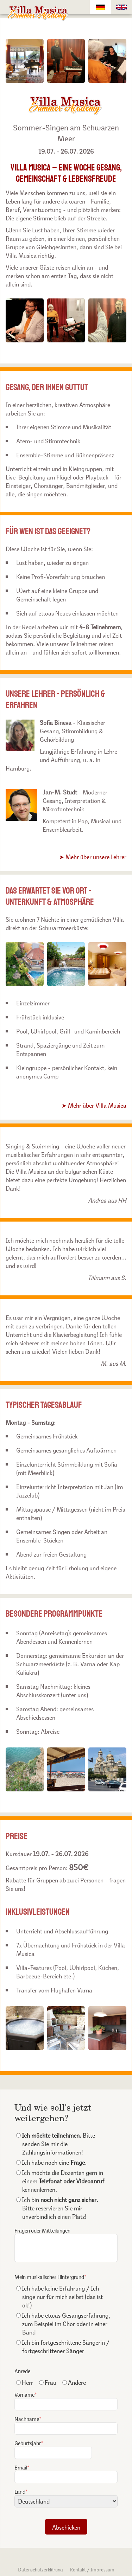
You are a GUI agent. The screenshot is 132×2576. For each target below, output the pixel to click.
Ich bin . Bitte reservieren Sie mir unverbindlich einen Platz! (57, 2207)
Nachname (66, 2425)
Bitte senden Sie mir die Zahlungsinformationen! (55, 2143)
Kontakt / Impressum (92, 2569)
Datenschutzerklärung (40, 2569)
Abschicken (66, 2527)
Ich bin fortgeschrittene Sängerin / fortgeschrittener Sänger (62, 2346)
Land (66, 2497)
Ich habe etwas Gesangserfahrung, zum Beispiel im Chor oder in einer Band (63, 2323)
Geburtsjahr (53, 2449)
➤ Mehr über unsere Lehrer (92, 856)
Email (66, 2473)
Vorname (66, 2400)
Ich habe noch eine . (51, 2162)
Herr (24, 2382)
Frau (47, 2382)
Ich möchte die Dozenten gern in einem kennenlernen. (60, 2180)
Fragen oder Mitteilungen (66, 2244)
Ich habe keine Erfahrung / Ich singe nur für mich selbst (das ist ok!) (59, 2296)
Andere (74, 2382)
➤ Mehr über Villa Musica (94, 1105)
